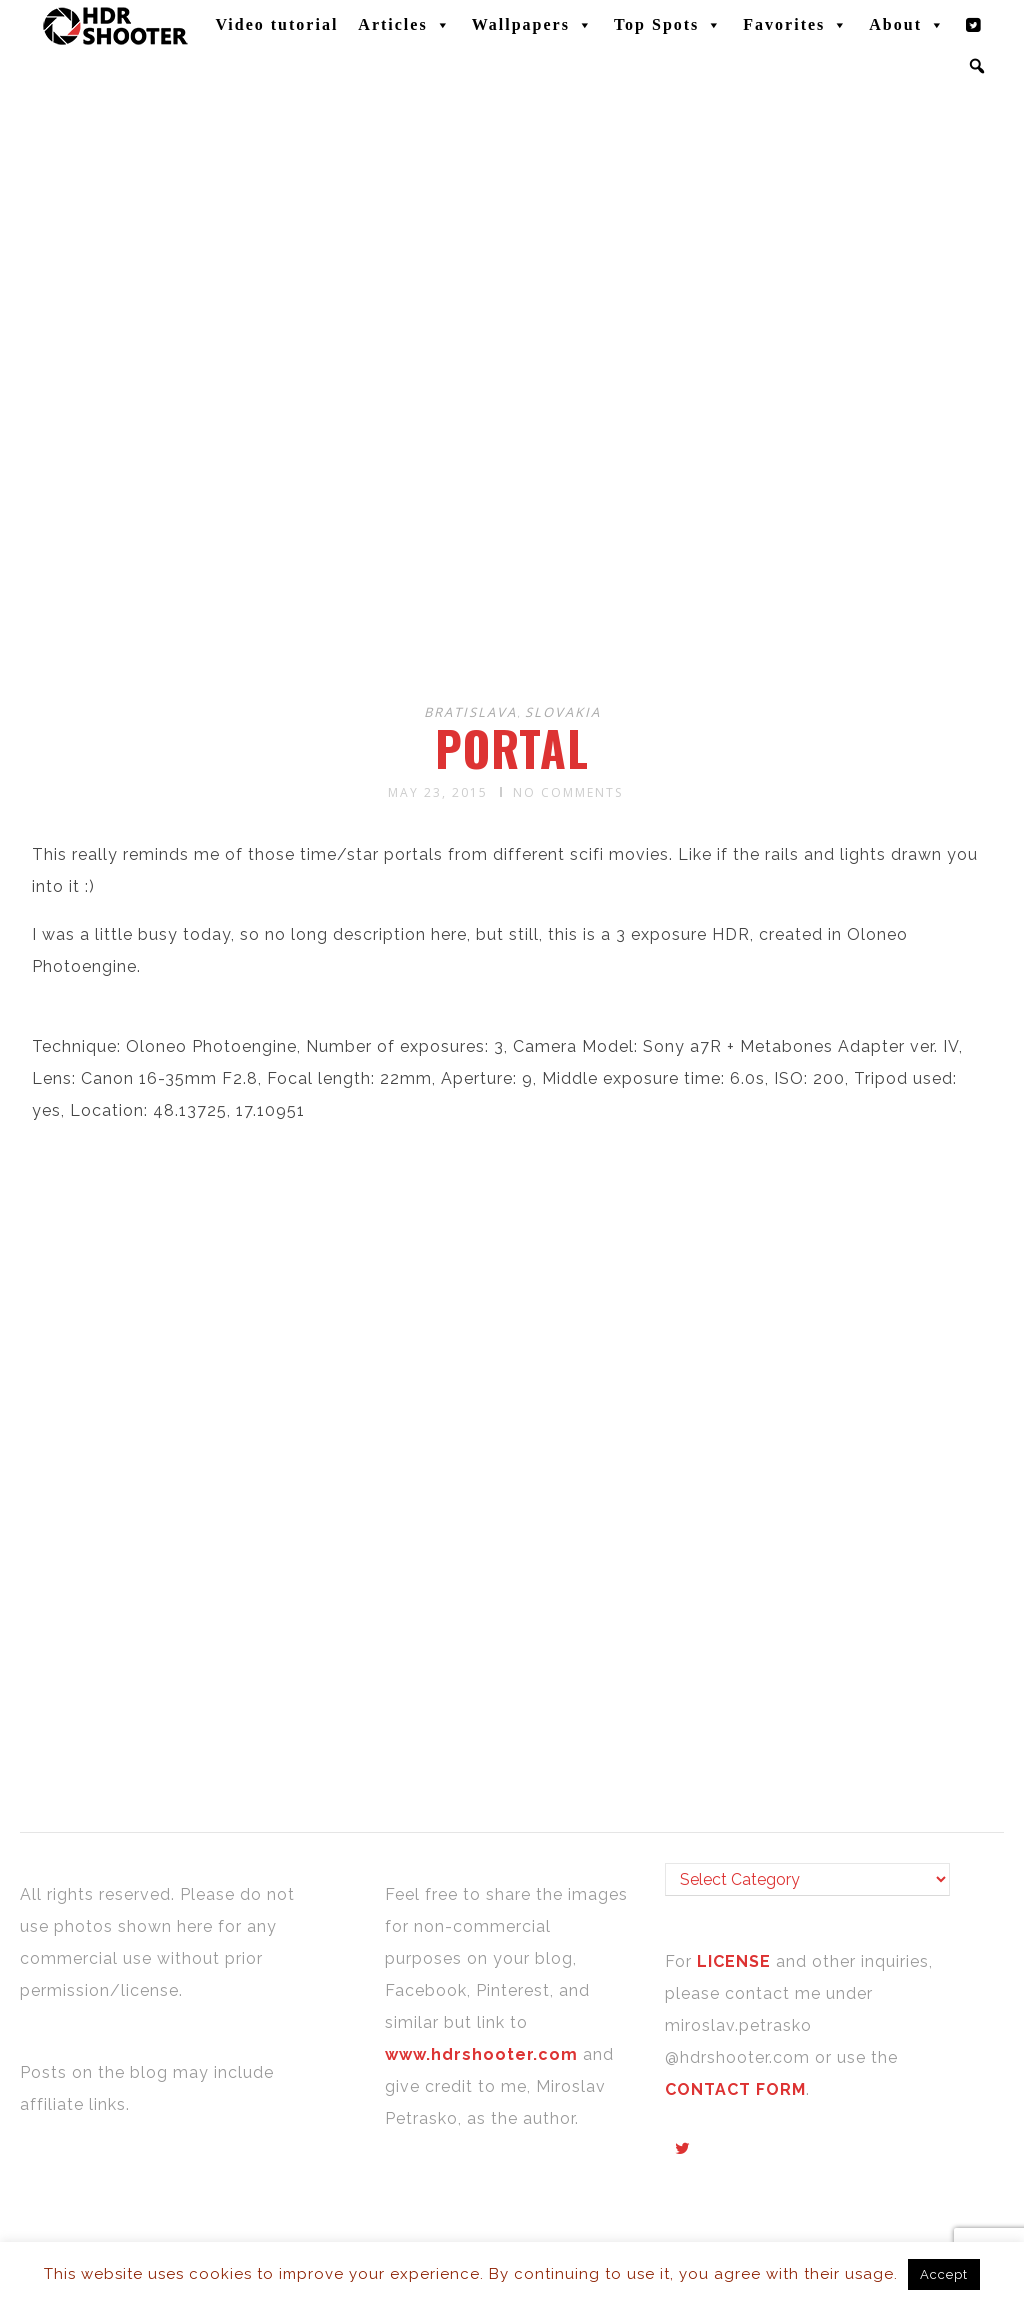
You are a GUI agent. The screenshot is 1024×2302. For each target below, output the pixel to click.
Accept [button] (944, 2274)
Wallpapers (533, 25)
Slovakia (563, 712)
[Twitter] (974, 25)
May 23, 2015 (438, 792)
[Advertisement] (515, 528)
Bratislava (470, 712)
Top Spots (668, 25)
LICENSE (736, 1961)
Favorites (796, 25)
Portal (512, 748)
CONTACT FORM (735, 2089)
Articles (404, 25)
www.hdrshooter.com (481, 2054)
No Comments (568, 792)
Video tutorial (276, 24)
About (907, 25)
